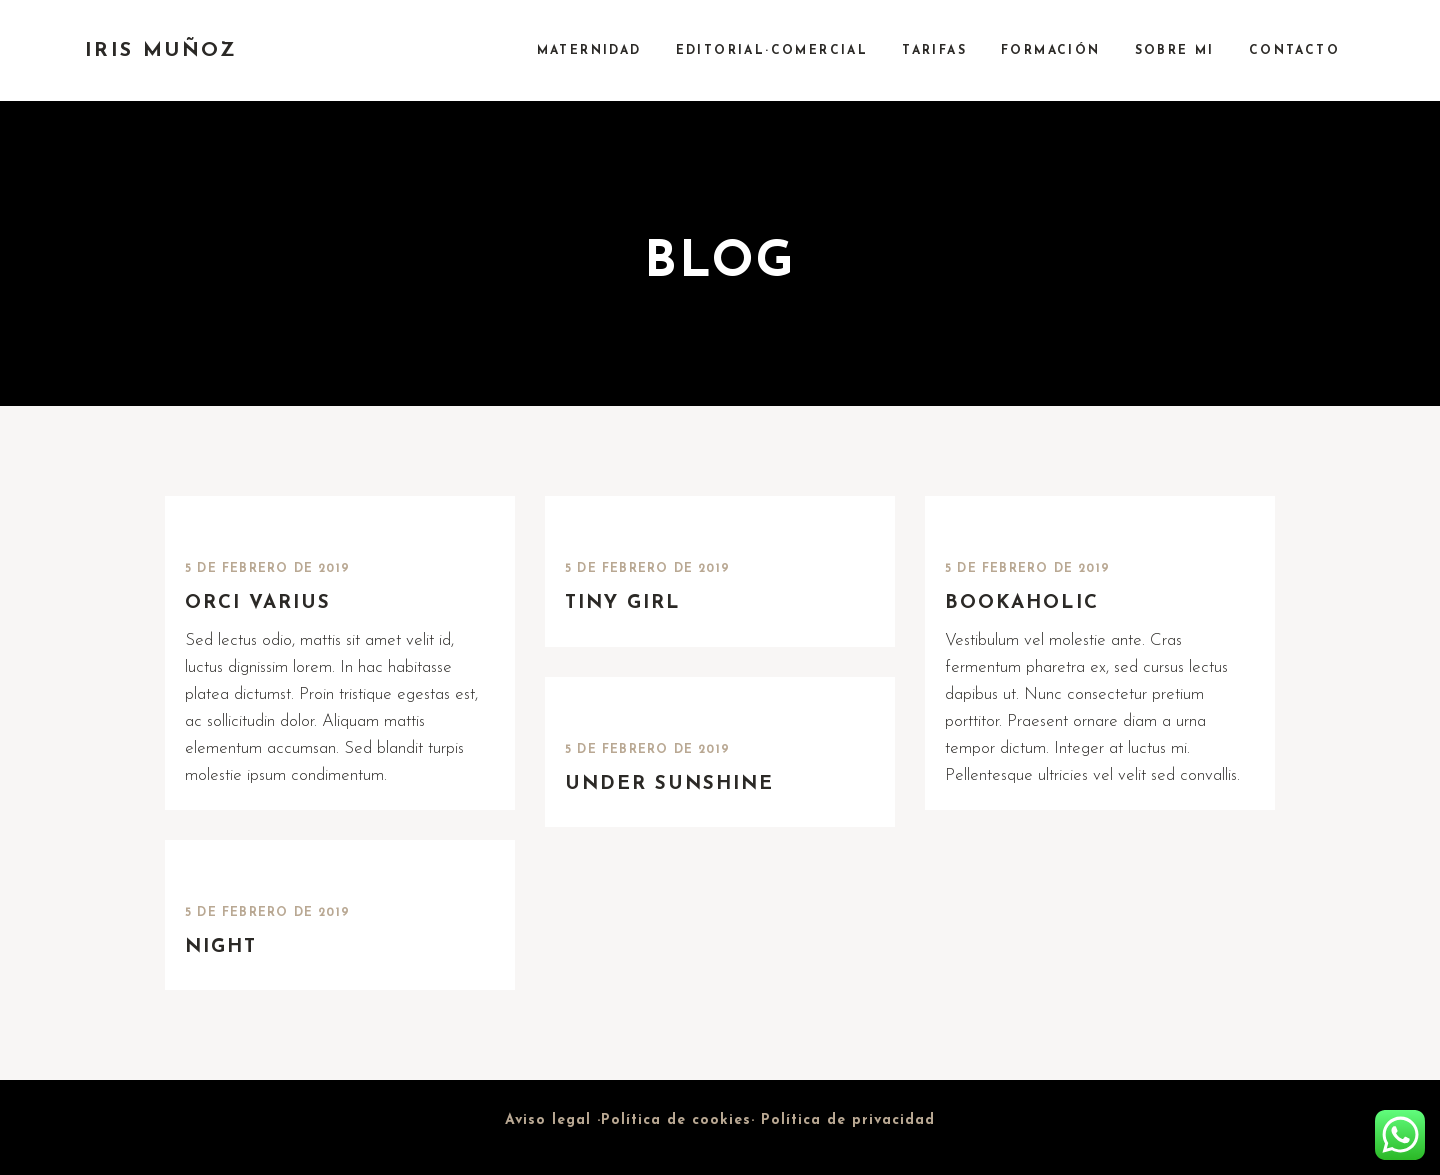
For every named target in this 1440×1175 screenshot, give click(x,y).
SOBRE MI (1175, 51)
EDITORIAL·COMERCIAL (772, 51)
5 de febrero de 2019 (267, 569)
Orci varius (258, 603)
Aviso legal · (553, 1120)
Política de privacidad (848, 1120)
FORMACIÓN (1051, 51)
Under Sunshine (669, 784)
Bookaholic (1022, 603)
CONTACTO (1294, 51)
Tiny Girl (623, 603)
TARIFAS (934, 51)
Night (221, 947)
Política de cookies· (681, 1120)
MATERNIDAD (589, 51)
